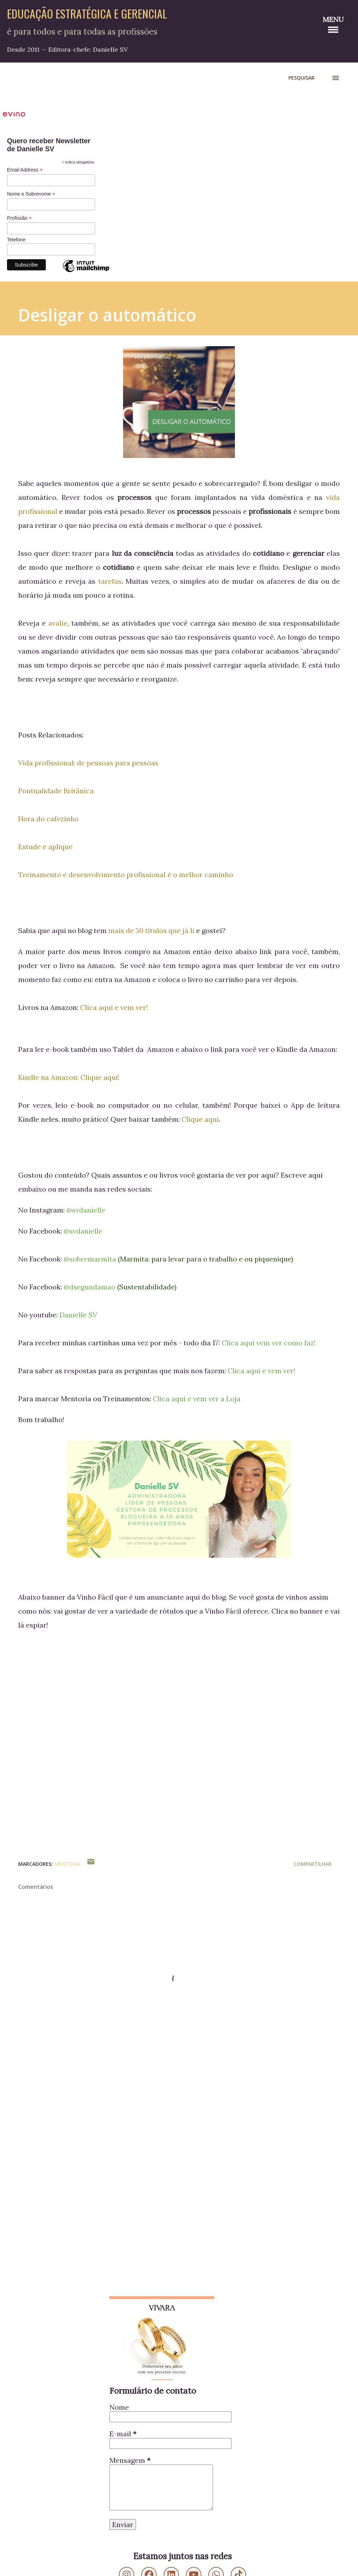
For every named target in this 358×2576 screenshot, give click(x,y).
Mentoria (67, 1864)
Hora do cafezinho (48, 818)
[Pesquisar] (301, 78)
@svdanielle (85, 1210)
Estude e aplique (45, 846)
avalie (57, 623)
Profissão (19, 218)
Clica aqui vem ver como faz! (269, 1342)
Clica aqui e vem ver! (114, 1007)
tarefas (110, 581)
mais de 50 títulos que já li (151, 930)
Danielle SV (78, 1314)
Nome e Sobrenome (31, 194)
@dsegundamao (89, 1286)
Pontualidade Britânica (56, 790)
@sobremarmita (90, 1258)
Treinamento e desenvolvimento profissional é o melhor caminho (125, 874)
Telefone (16, 239)
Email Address (25, 170)
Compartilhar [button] (312, 1864)
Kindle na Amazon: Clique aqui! (69, 1077)
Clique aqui (200, 1119)
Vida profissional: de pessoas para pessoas (88, 762)
